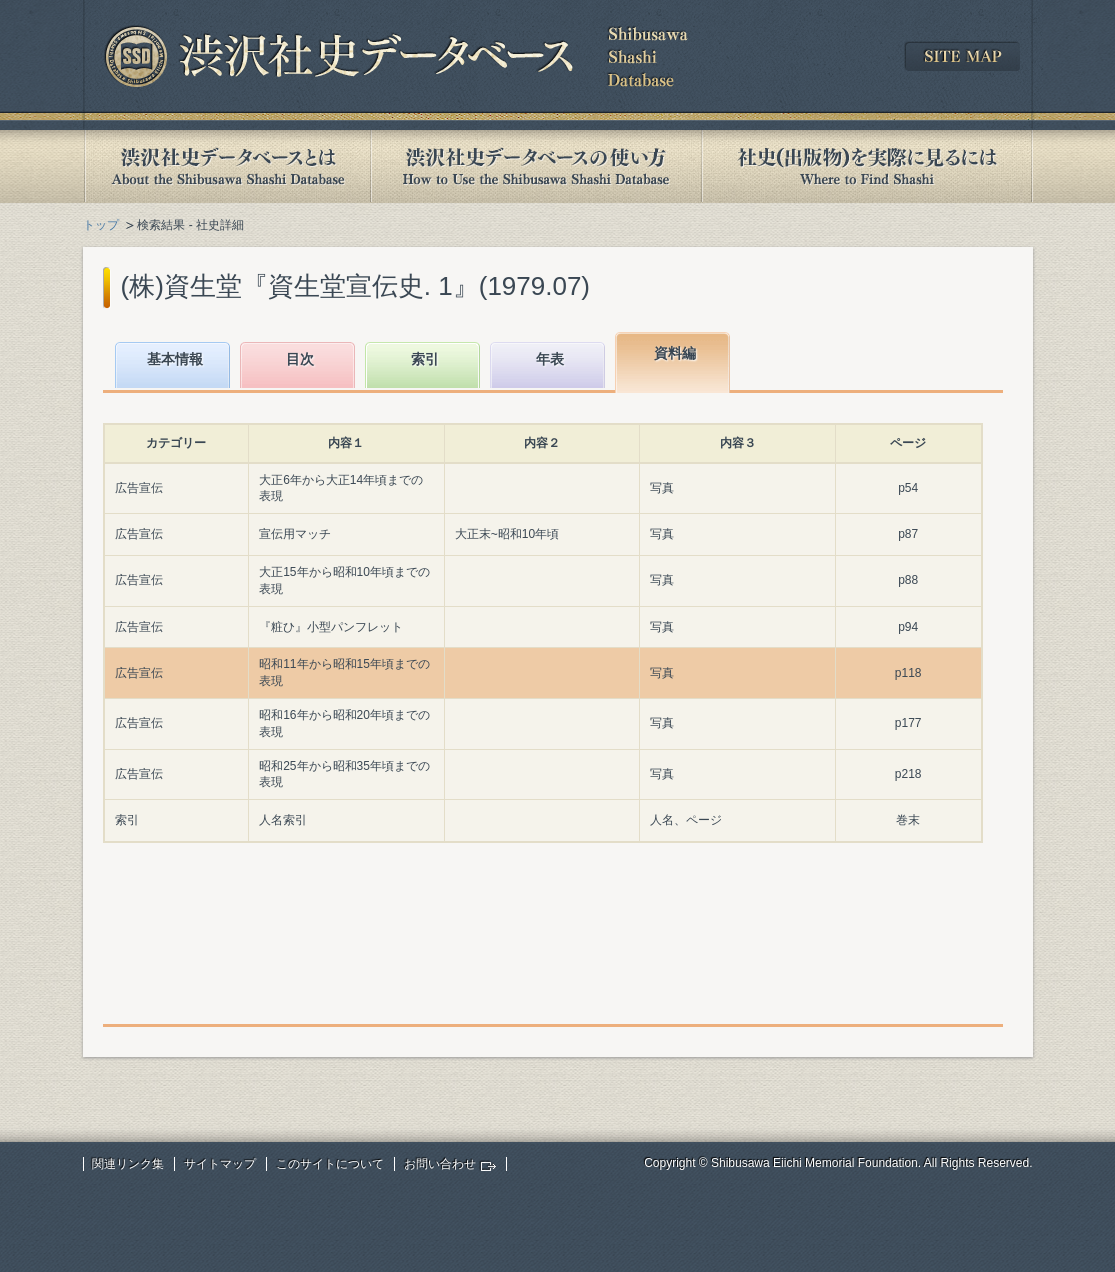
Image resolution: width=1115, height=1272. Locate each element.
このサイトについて (330, 1164)
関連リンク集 (128, 1164)
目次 (300, 359)
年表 (550, 359)
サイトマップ (220, 1164)
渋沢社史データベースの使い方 (536, 166)
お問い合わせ (440, 1164)
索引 (425, 359)
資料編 (675, 353)
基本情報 (175, 359)
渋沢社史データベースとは (226, 166)
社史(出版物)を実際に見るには (867, 166)
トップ (101, 225)
